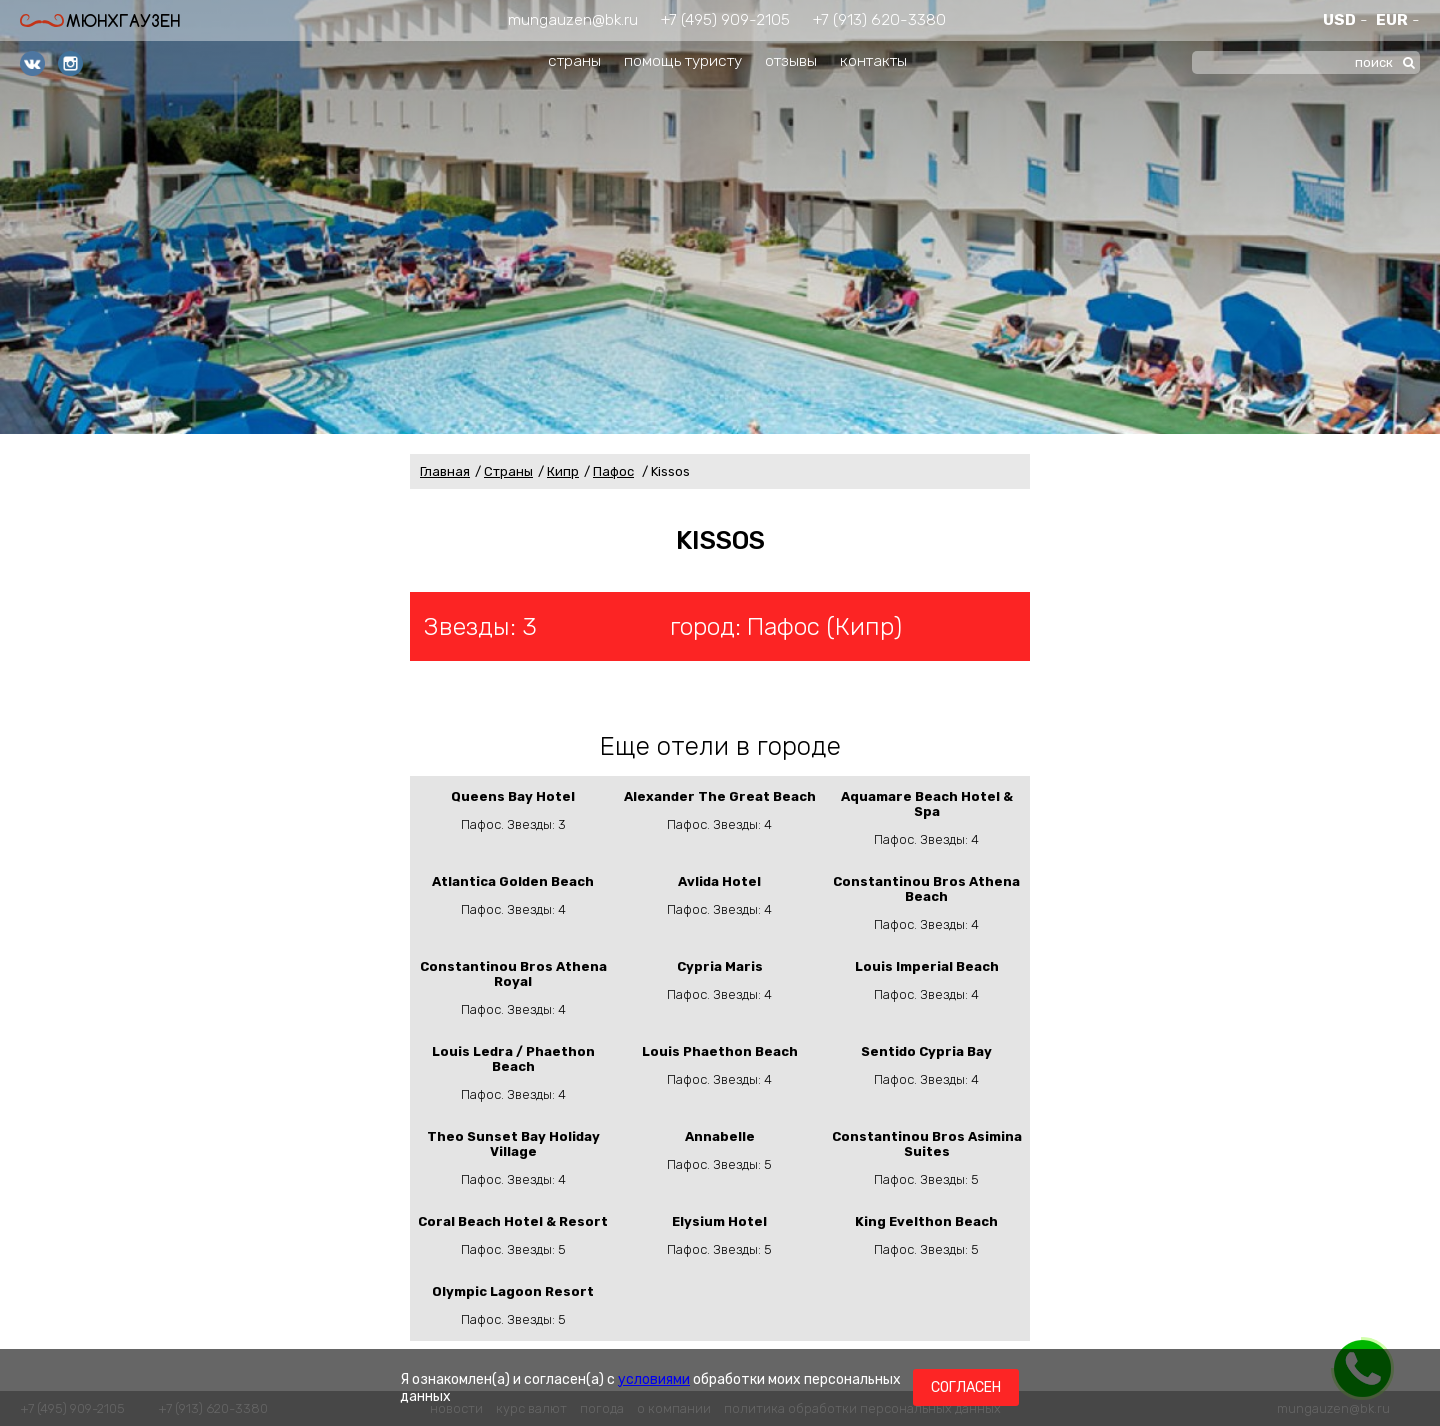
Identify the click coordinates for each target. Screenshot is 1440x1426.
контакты (873, 60)
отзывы (791, 60)
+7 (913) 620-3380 (879, 19)
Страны (508, 471)
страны (574, 60)
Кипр (563, 471)
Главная (445, 471)
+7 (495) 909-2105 (725, 19)
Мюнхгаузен (100, 20)
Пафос (613, 471)
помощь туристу (683, 60)
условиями (654, 1379)
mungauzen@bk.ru (573, 19)
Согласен (966, 1387)
